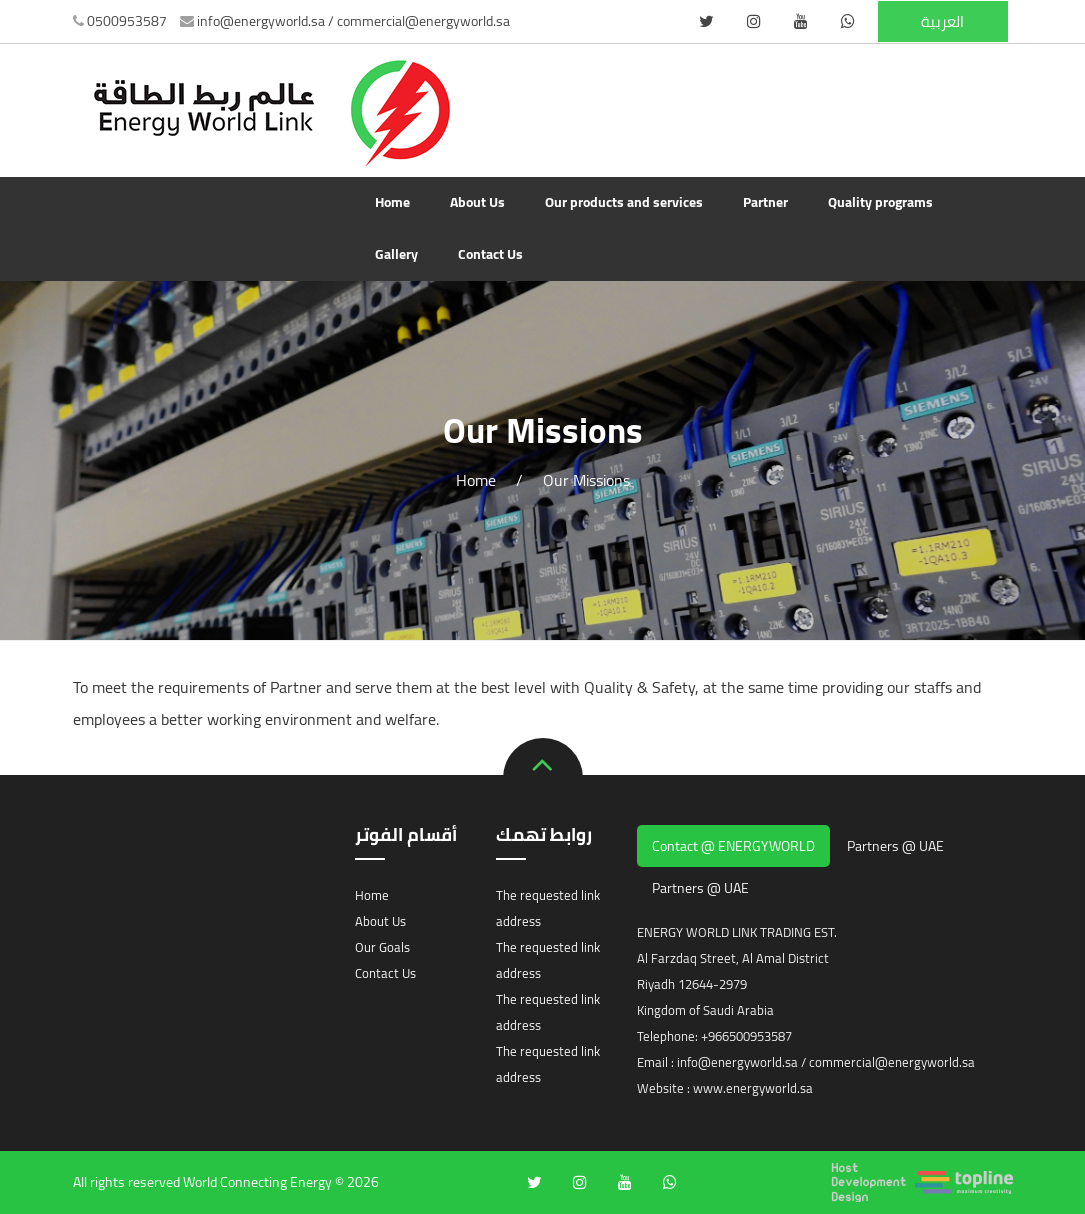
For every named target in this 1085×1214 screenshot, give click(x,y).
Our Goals (382, 947)
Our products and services (624, 202)
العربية (942, 21)
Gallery (396, 254)
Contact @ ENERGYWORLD (733, 846)
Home (392, 202)
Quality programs (880, 202)
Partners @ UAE (895, 846)
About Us (477, 202)
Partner (765, 202)
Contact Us (490, 254)
